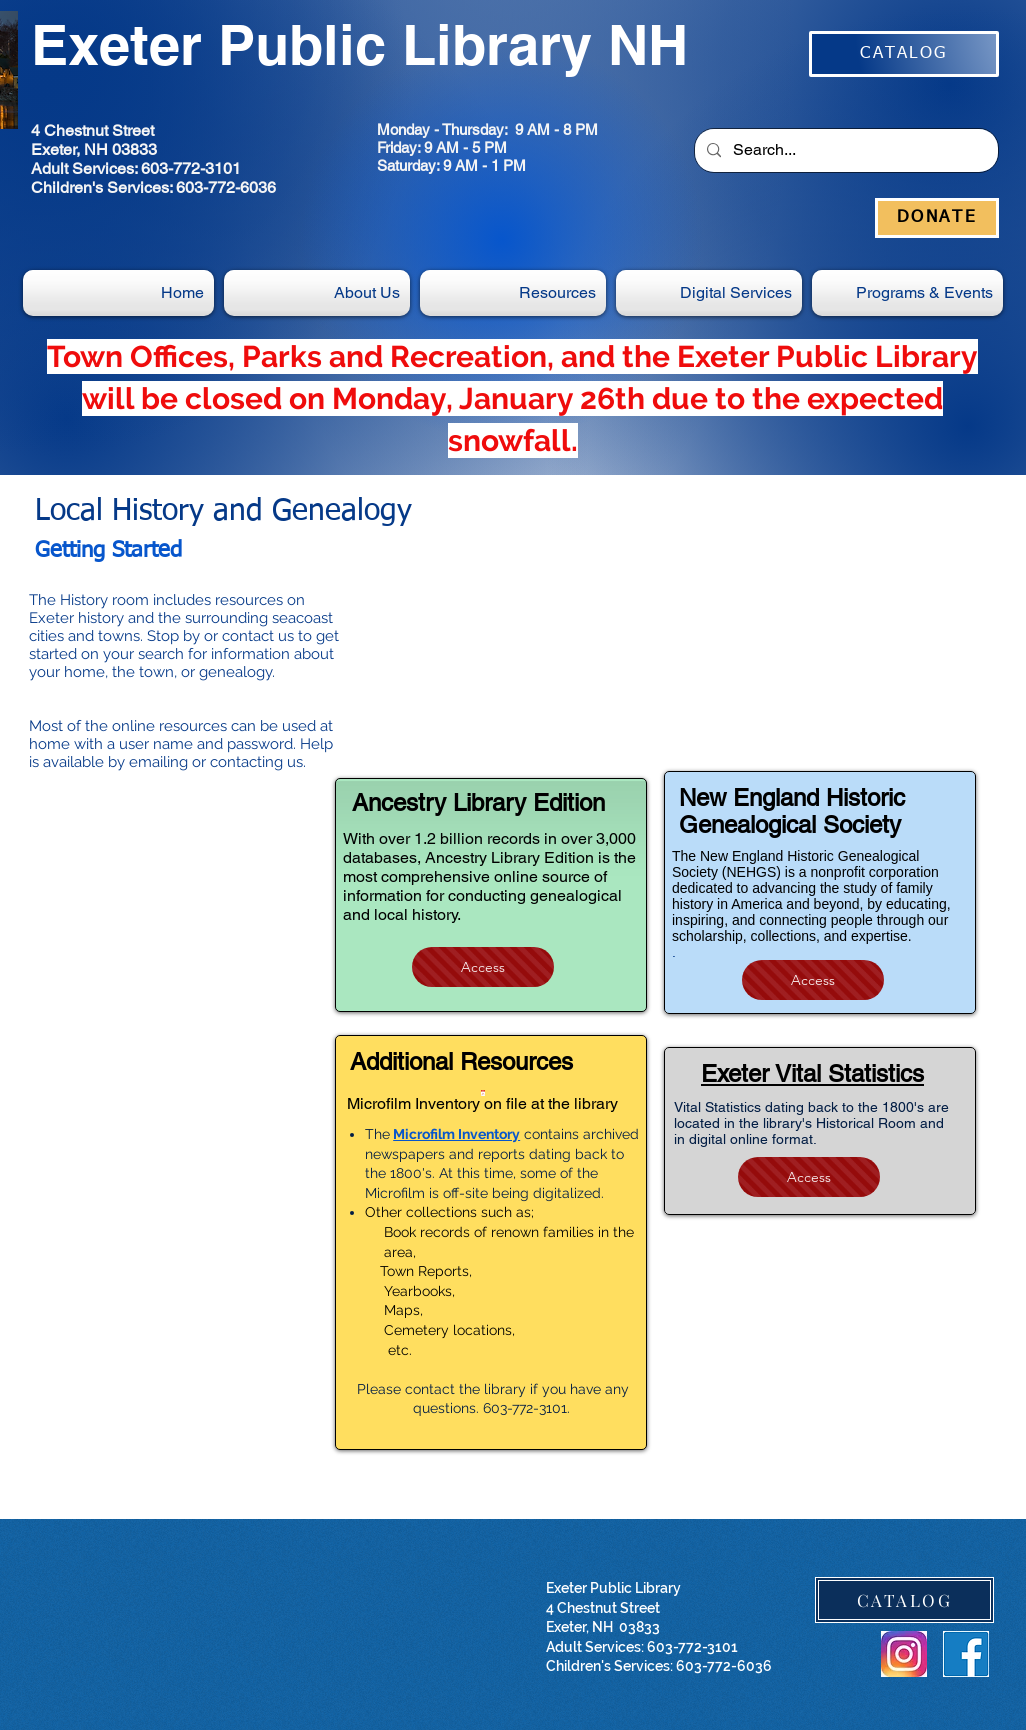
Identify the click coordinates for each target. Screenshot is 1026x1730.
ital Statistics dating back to (768, 1107)
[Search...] (844, 150)
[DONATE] (937, 218)
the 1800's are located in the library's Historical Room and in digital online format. (811, 1123)
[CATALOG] (904, 54)
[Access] (483, 967)
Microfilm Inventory (456, 1134)
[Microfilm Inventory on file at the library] (482, 1102)
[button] (709, 293)
